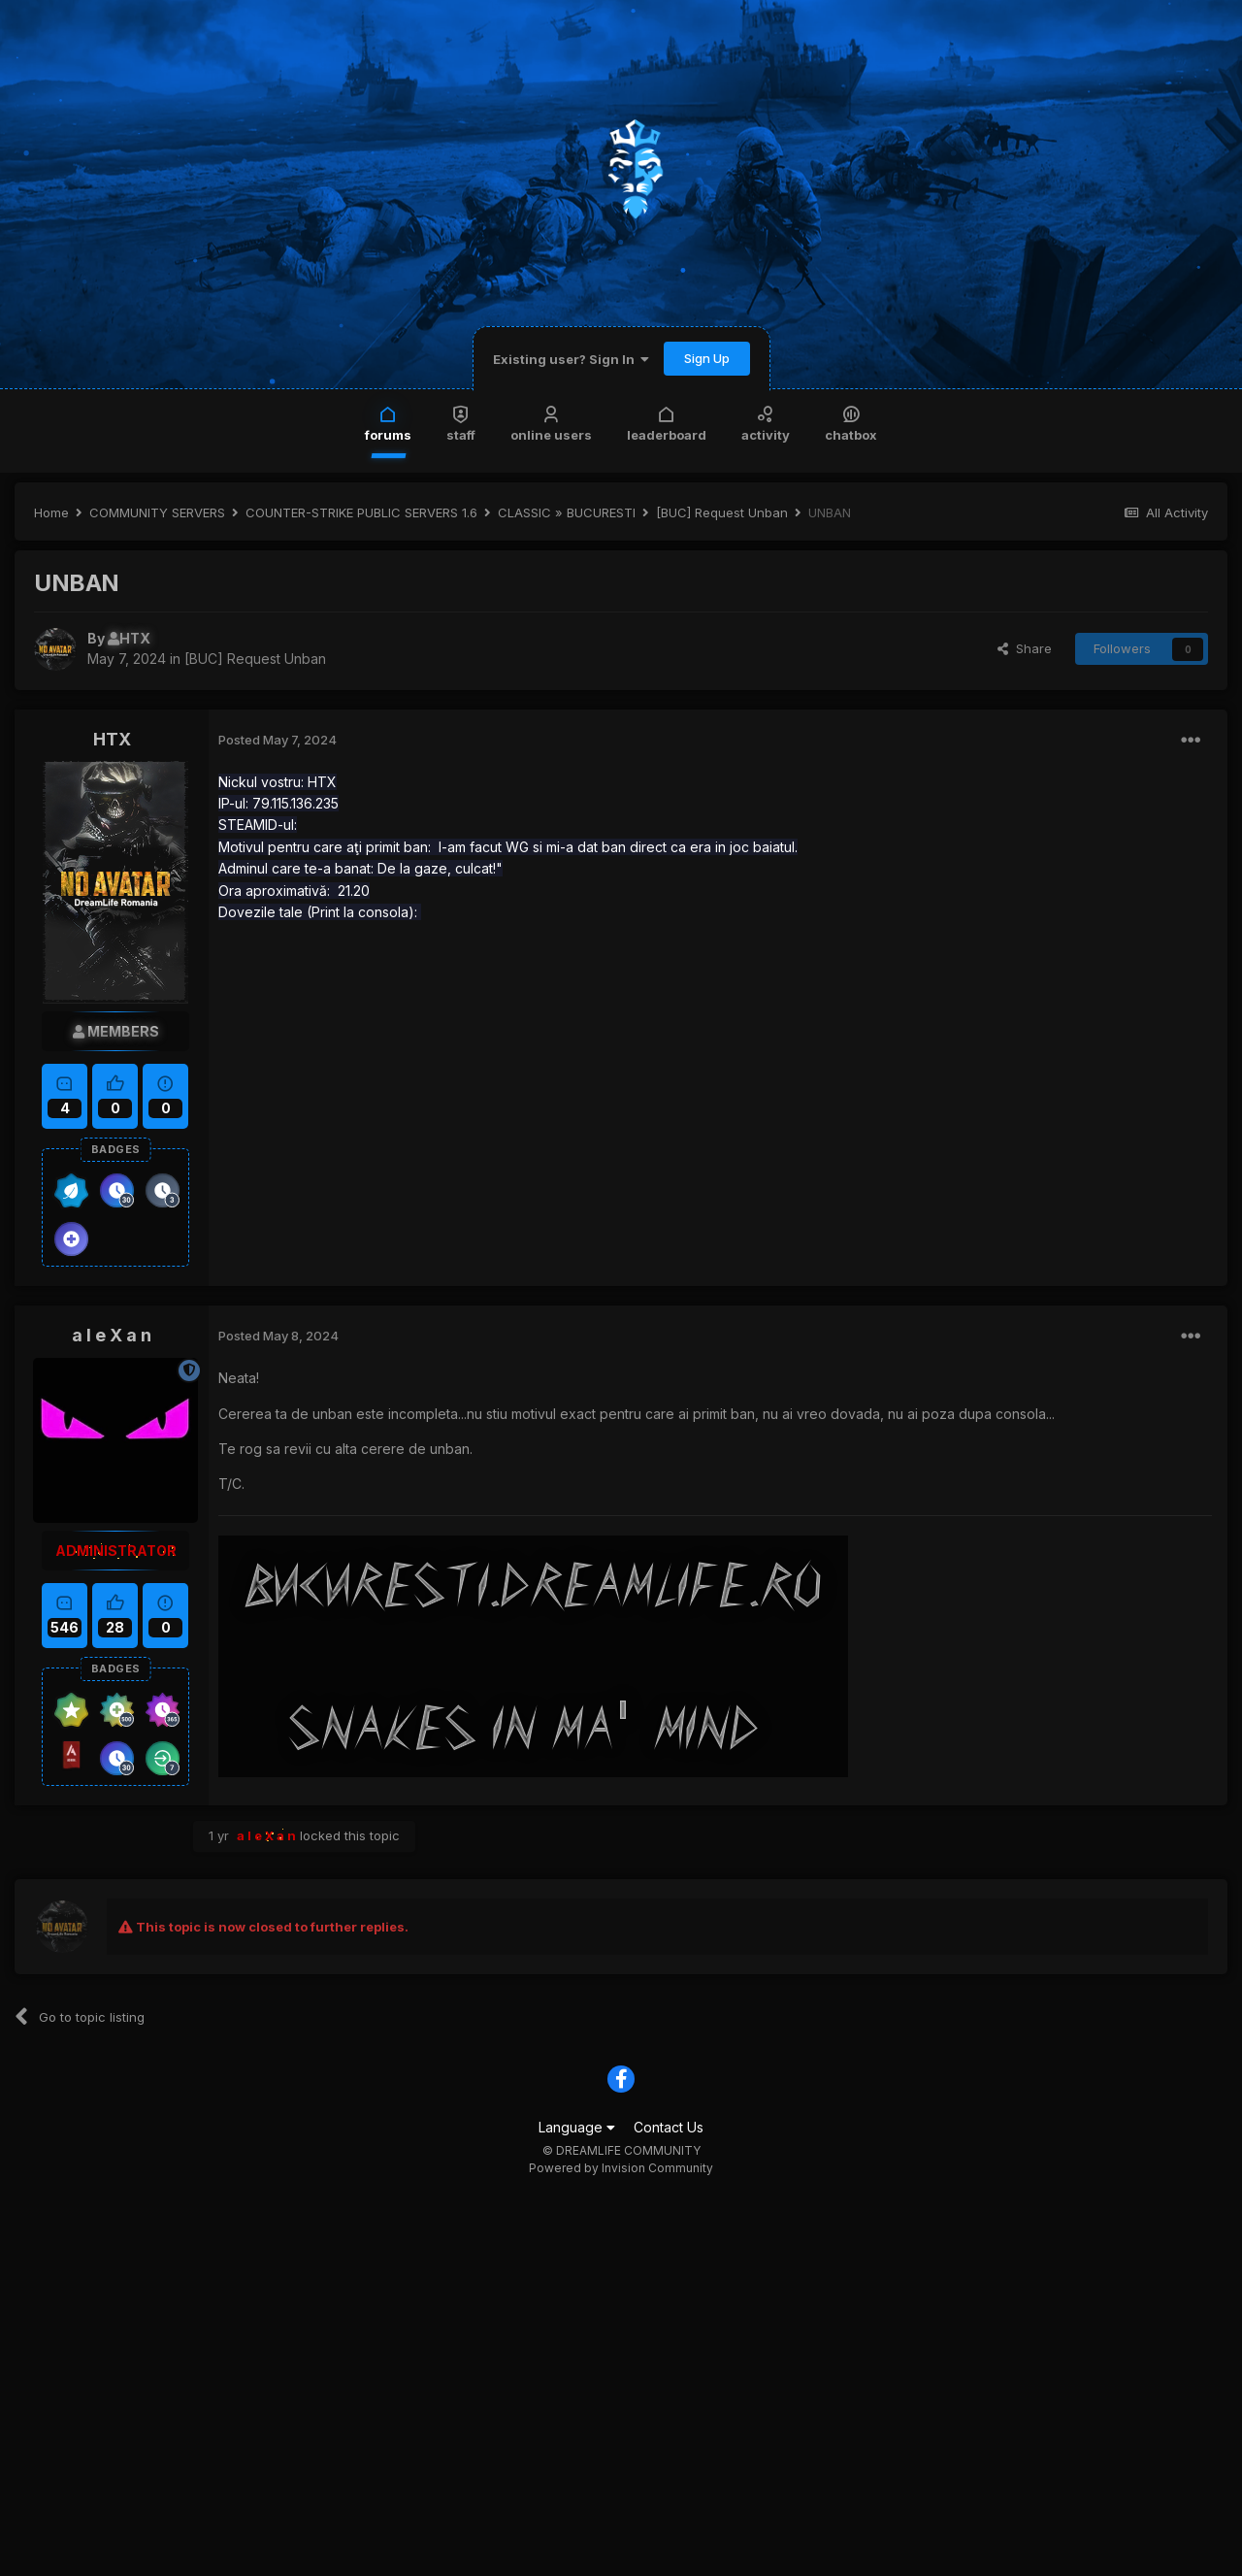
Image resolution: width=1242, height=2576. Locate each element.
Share (1024, 648)
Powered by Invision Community (621, 2168)
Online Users (551, 423)
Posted (277, 739)
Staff (460, 423)
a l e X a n (111, 1335)
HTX (112, 739)
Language (577, 2127)
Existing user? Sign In (571, 359)
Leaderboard (666, 423)
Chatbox (851, 423)
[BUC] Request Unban (255, 658)
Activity (765, 423)
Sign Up (707, 358)
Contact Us (668, 2127)
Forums (388, 423)
